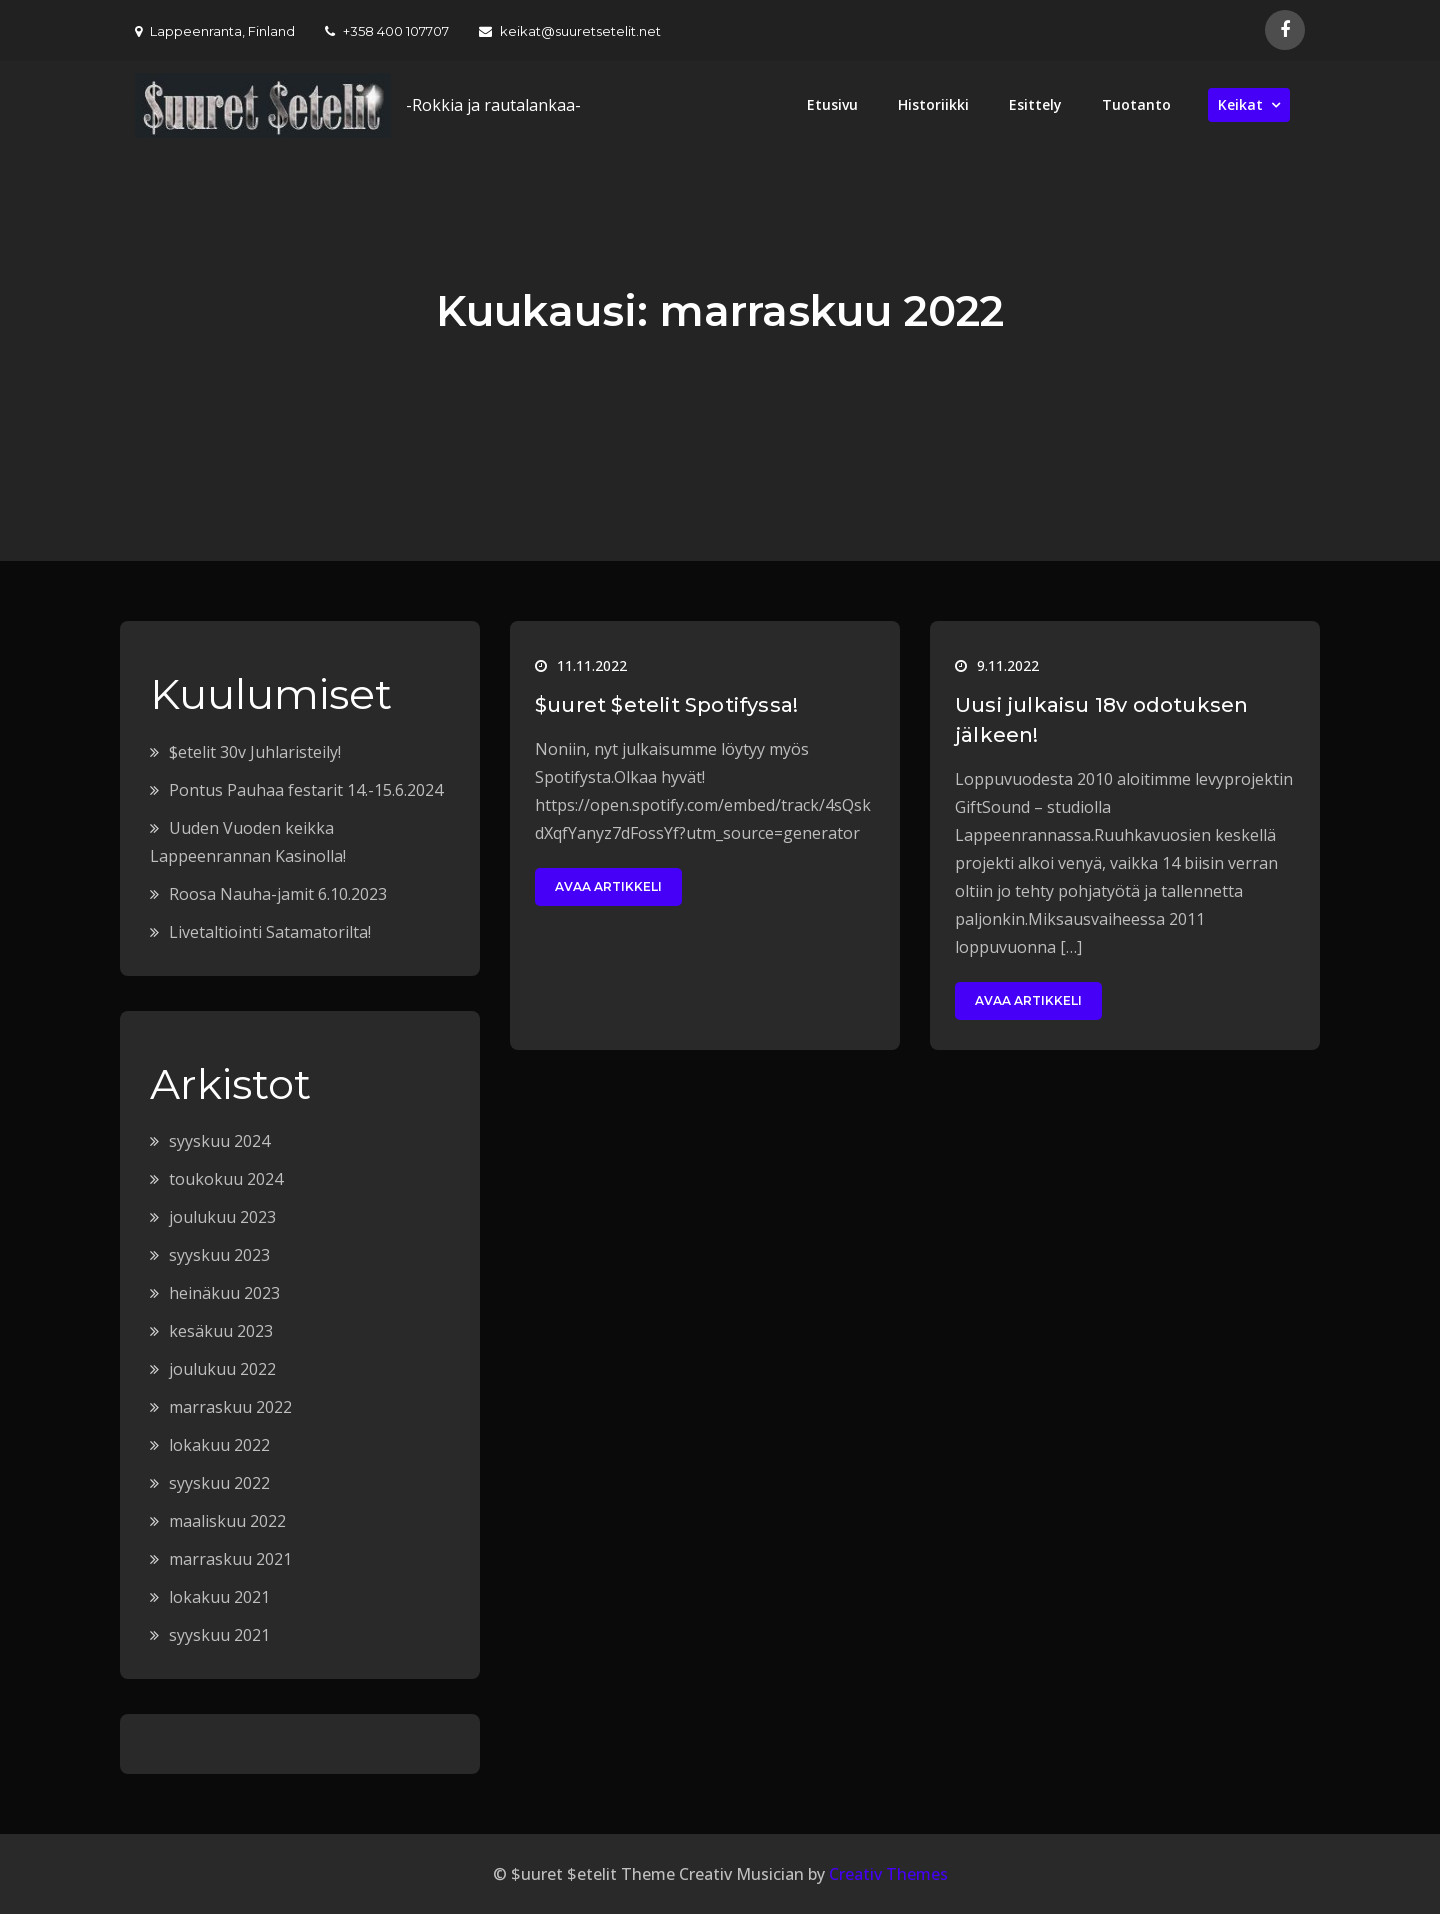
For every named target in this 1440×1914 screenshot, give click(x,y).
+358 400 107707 (387, 31)
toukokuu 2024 (226, 1179)
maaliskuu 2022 (227, 1521)
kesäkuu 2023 (221, 1331)
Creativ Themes (888, 1874)
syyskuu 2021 (219, 1635)
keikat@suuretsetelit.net (570, 31)
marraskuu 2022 (230, 1407)
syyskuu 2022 (219, 1483)
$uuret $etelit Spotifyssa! (666, 705)
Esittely (1035, 104)
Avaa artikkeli (608, 886)
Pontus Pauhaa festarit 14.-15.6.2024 (306, 790)
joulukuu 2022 (222, 1369)
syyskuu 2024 (219, 1141)
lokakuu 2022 (219, 1445)
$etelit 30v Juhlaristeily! (255, 752)
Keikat (1240, 104)
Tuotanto (1136, 104)
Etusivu (832, 104)
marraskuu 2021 (230, 1559)
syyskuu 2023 (219, 1255)
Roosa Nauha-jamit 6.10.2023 (278, 894)
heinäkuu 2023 (224, 1293)
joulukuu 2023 (222, 1217)
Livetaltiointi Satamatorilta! (270, 932)
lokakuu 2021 (219, 1597)
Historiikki (933, 104)
